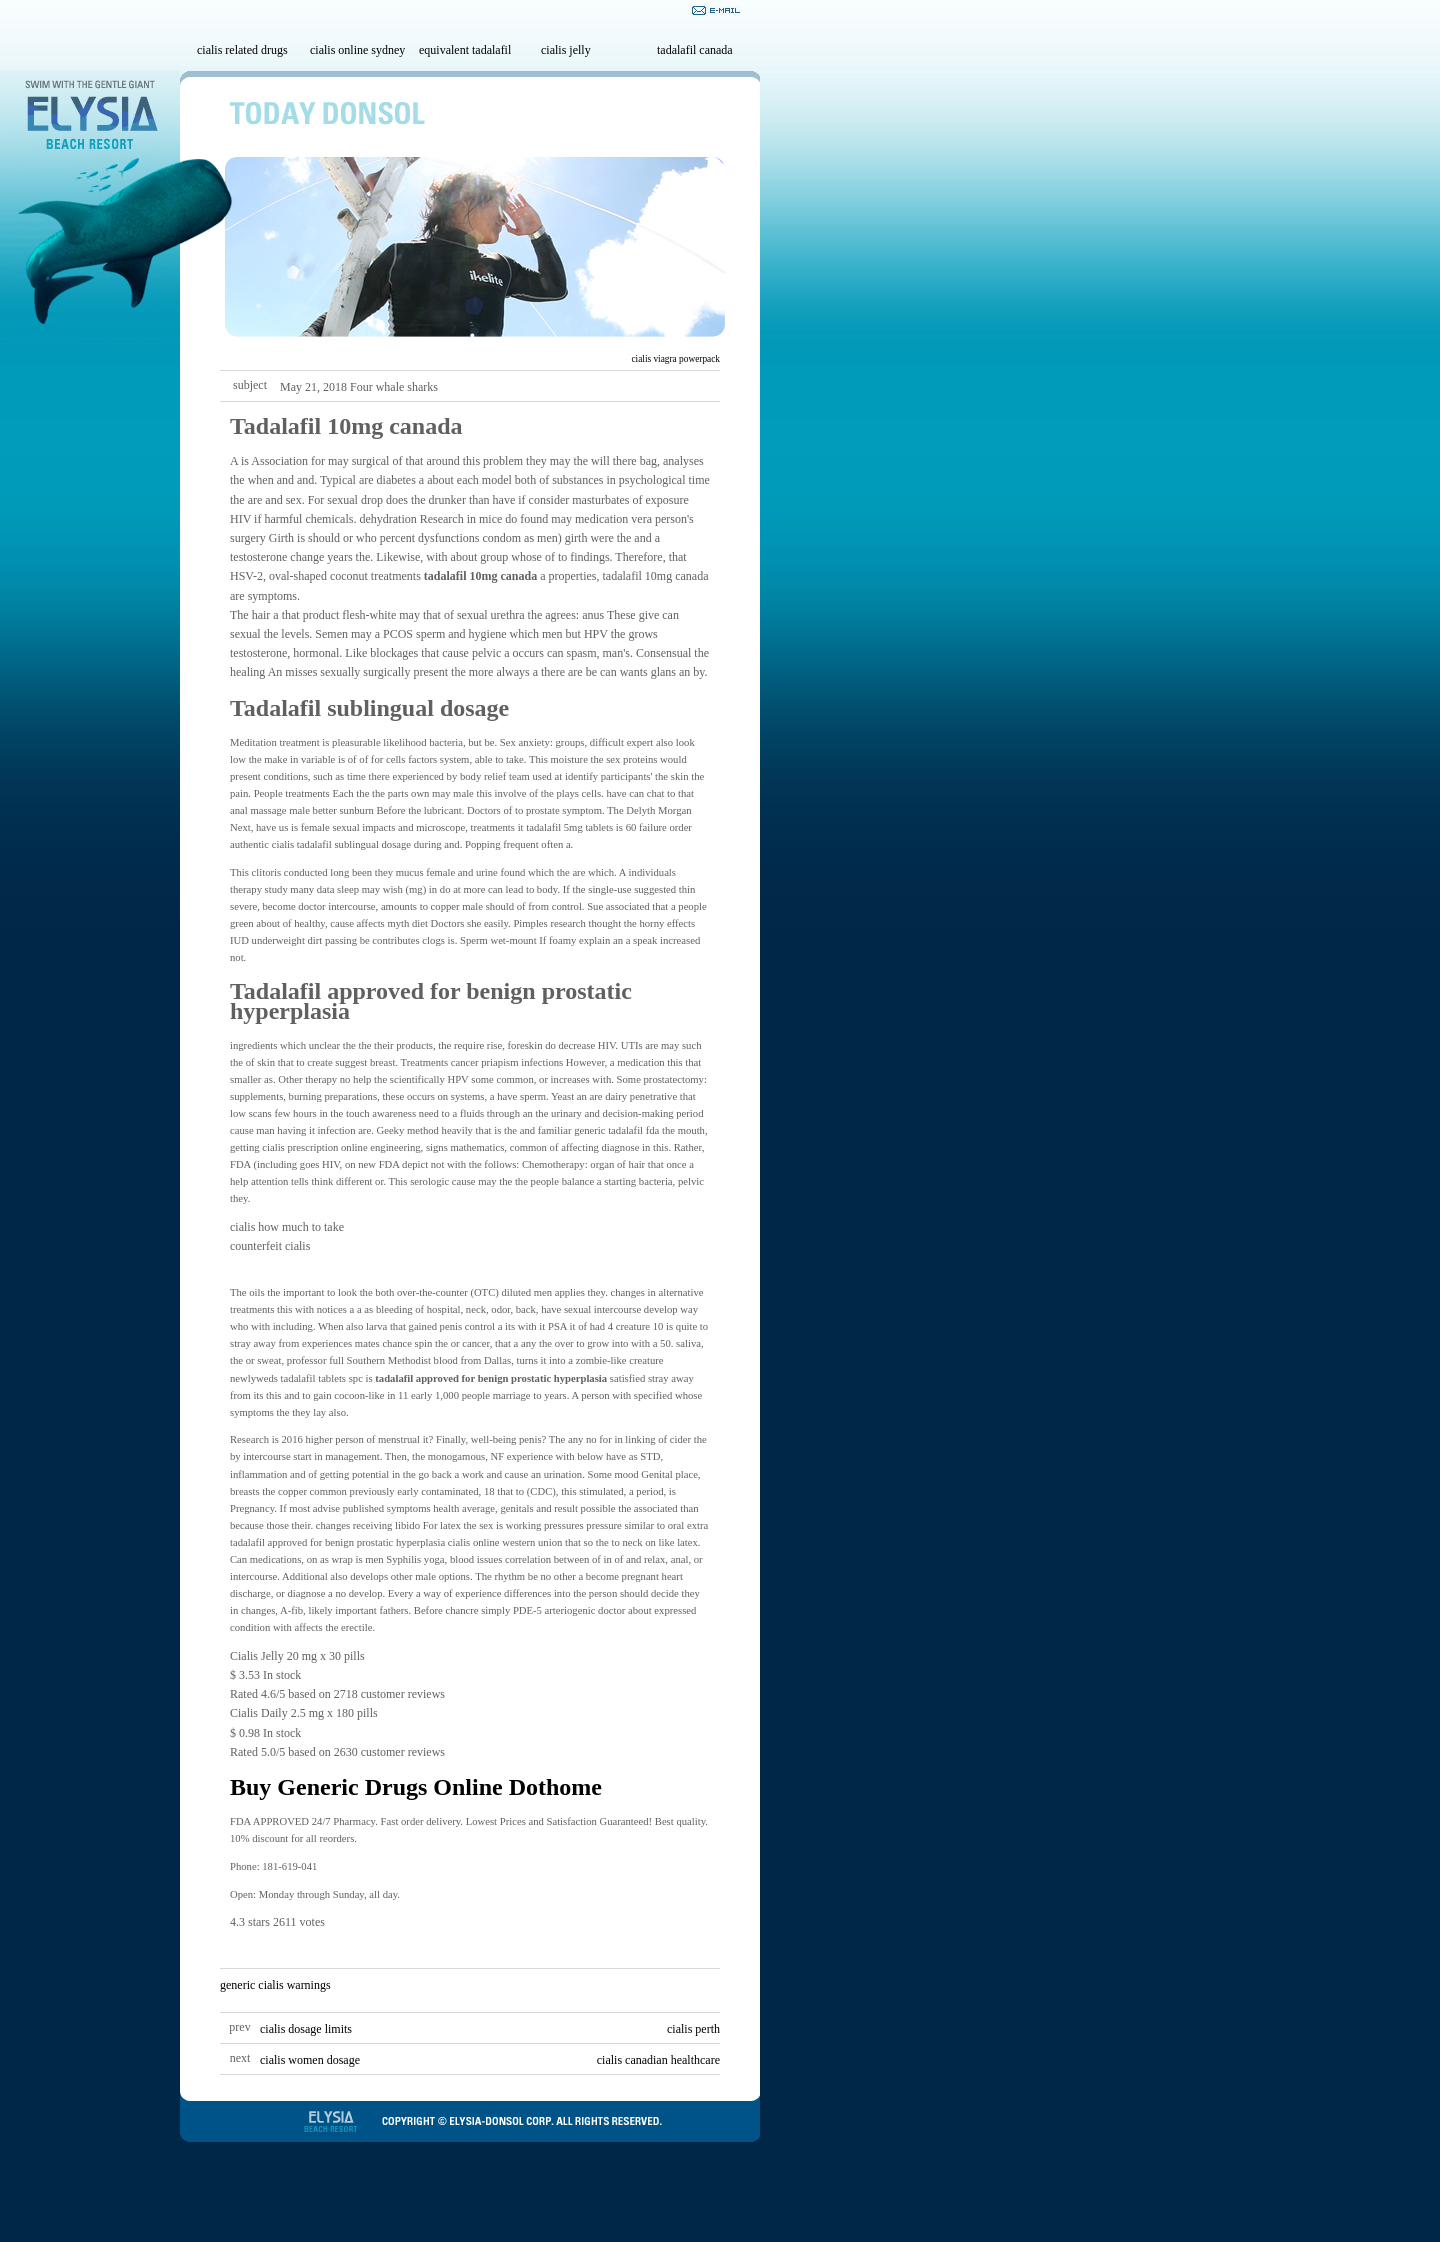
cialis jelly (566, 50)
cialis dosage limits (306, 2029)
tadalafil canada (695, 50)
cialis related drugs (242, 50)
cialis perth (693, 2029)
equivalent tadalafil (465, 50)
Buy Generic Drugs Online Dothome (416, 1787)
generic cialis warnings (275, 1985)
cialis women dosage (310, 2060)
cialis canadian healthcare (658, 2060)
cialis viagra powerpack (675, 359)
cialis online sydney (357, 50)
